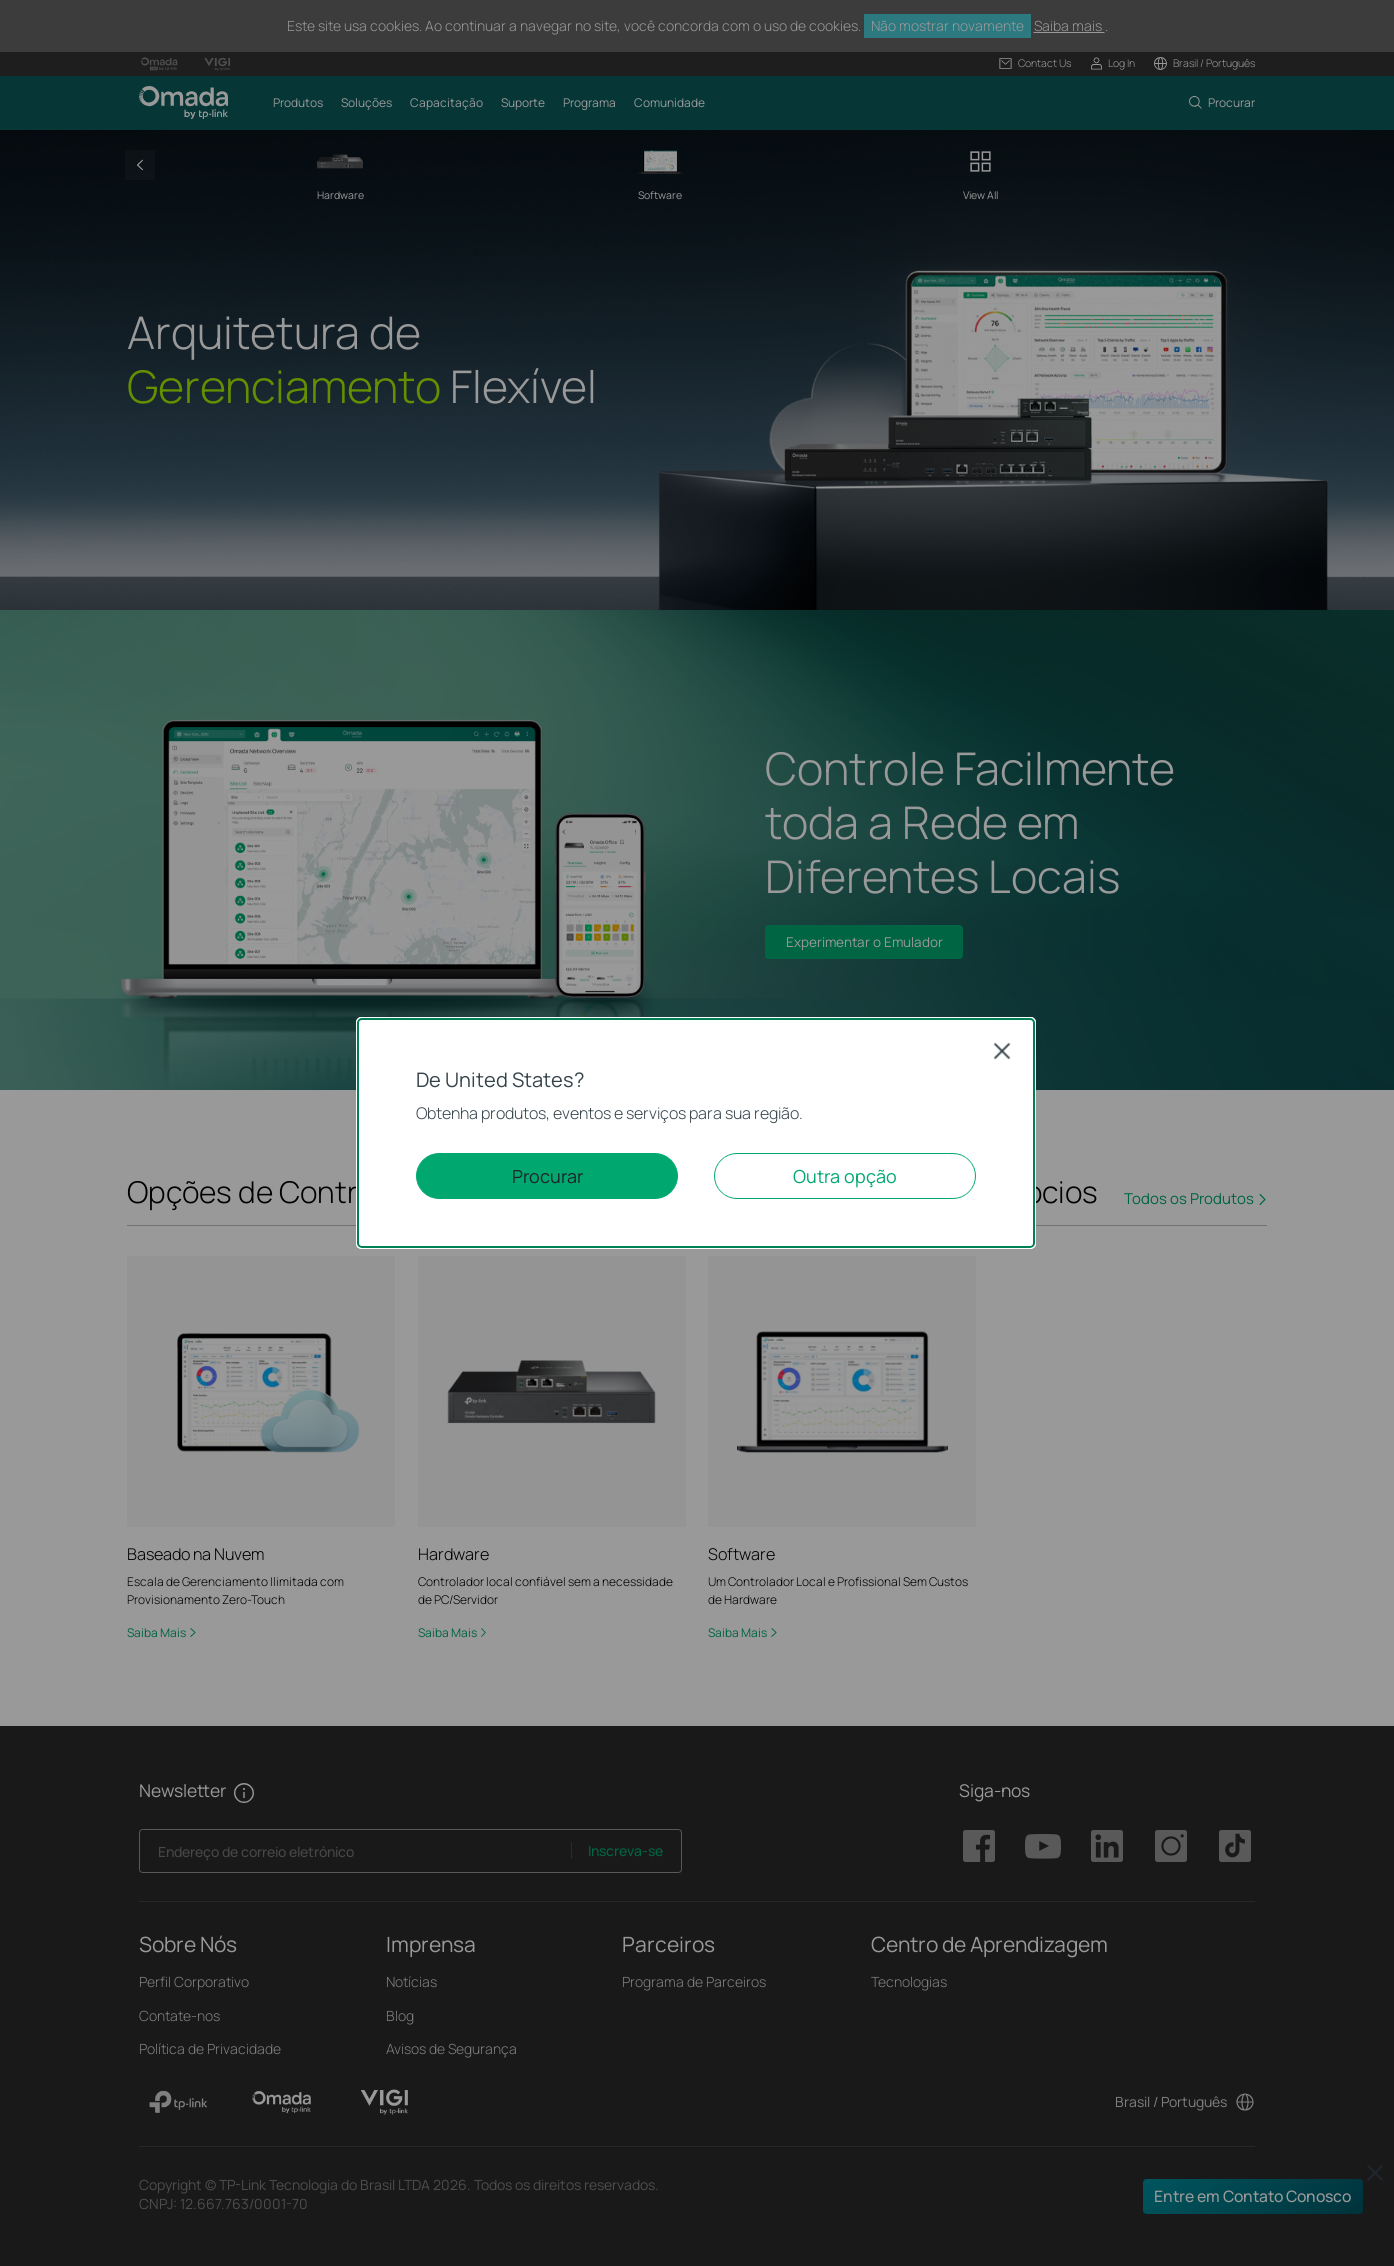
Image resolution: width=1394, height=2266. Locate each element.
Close (1002, 1050)
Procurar (547, 1176)
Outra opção (845, 1176)
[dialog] (697, 1133)
